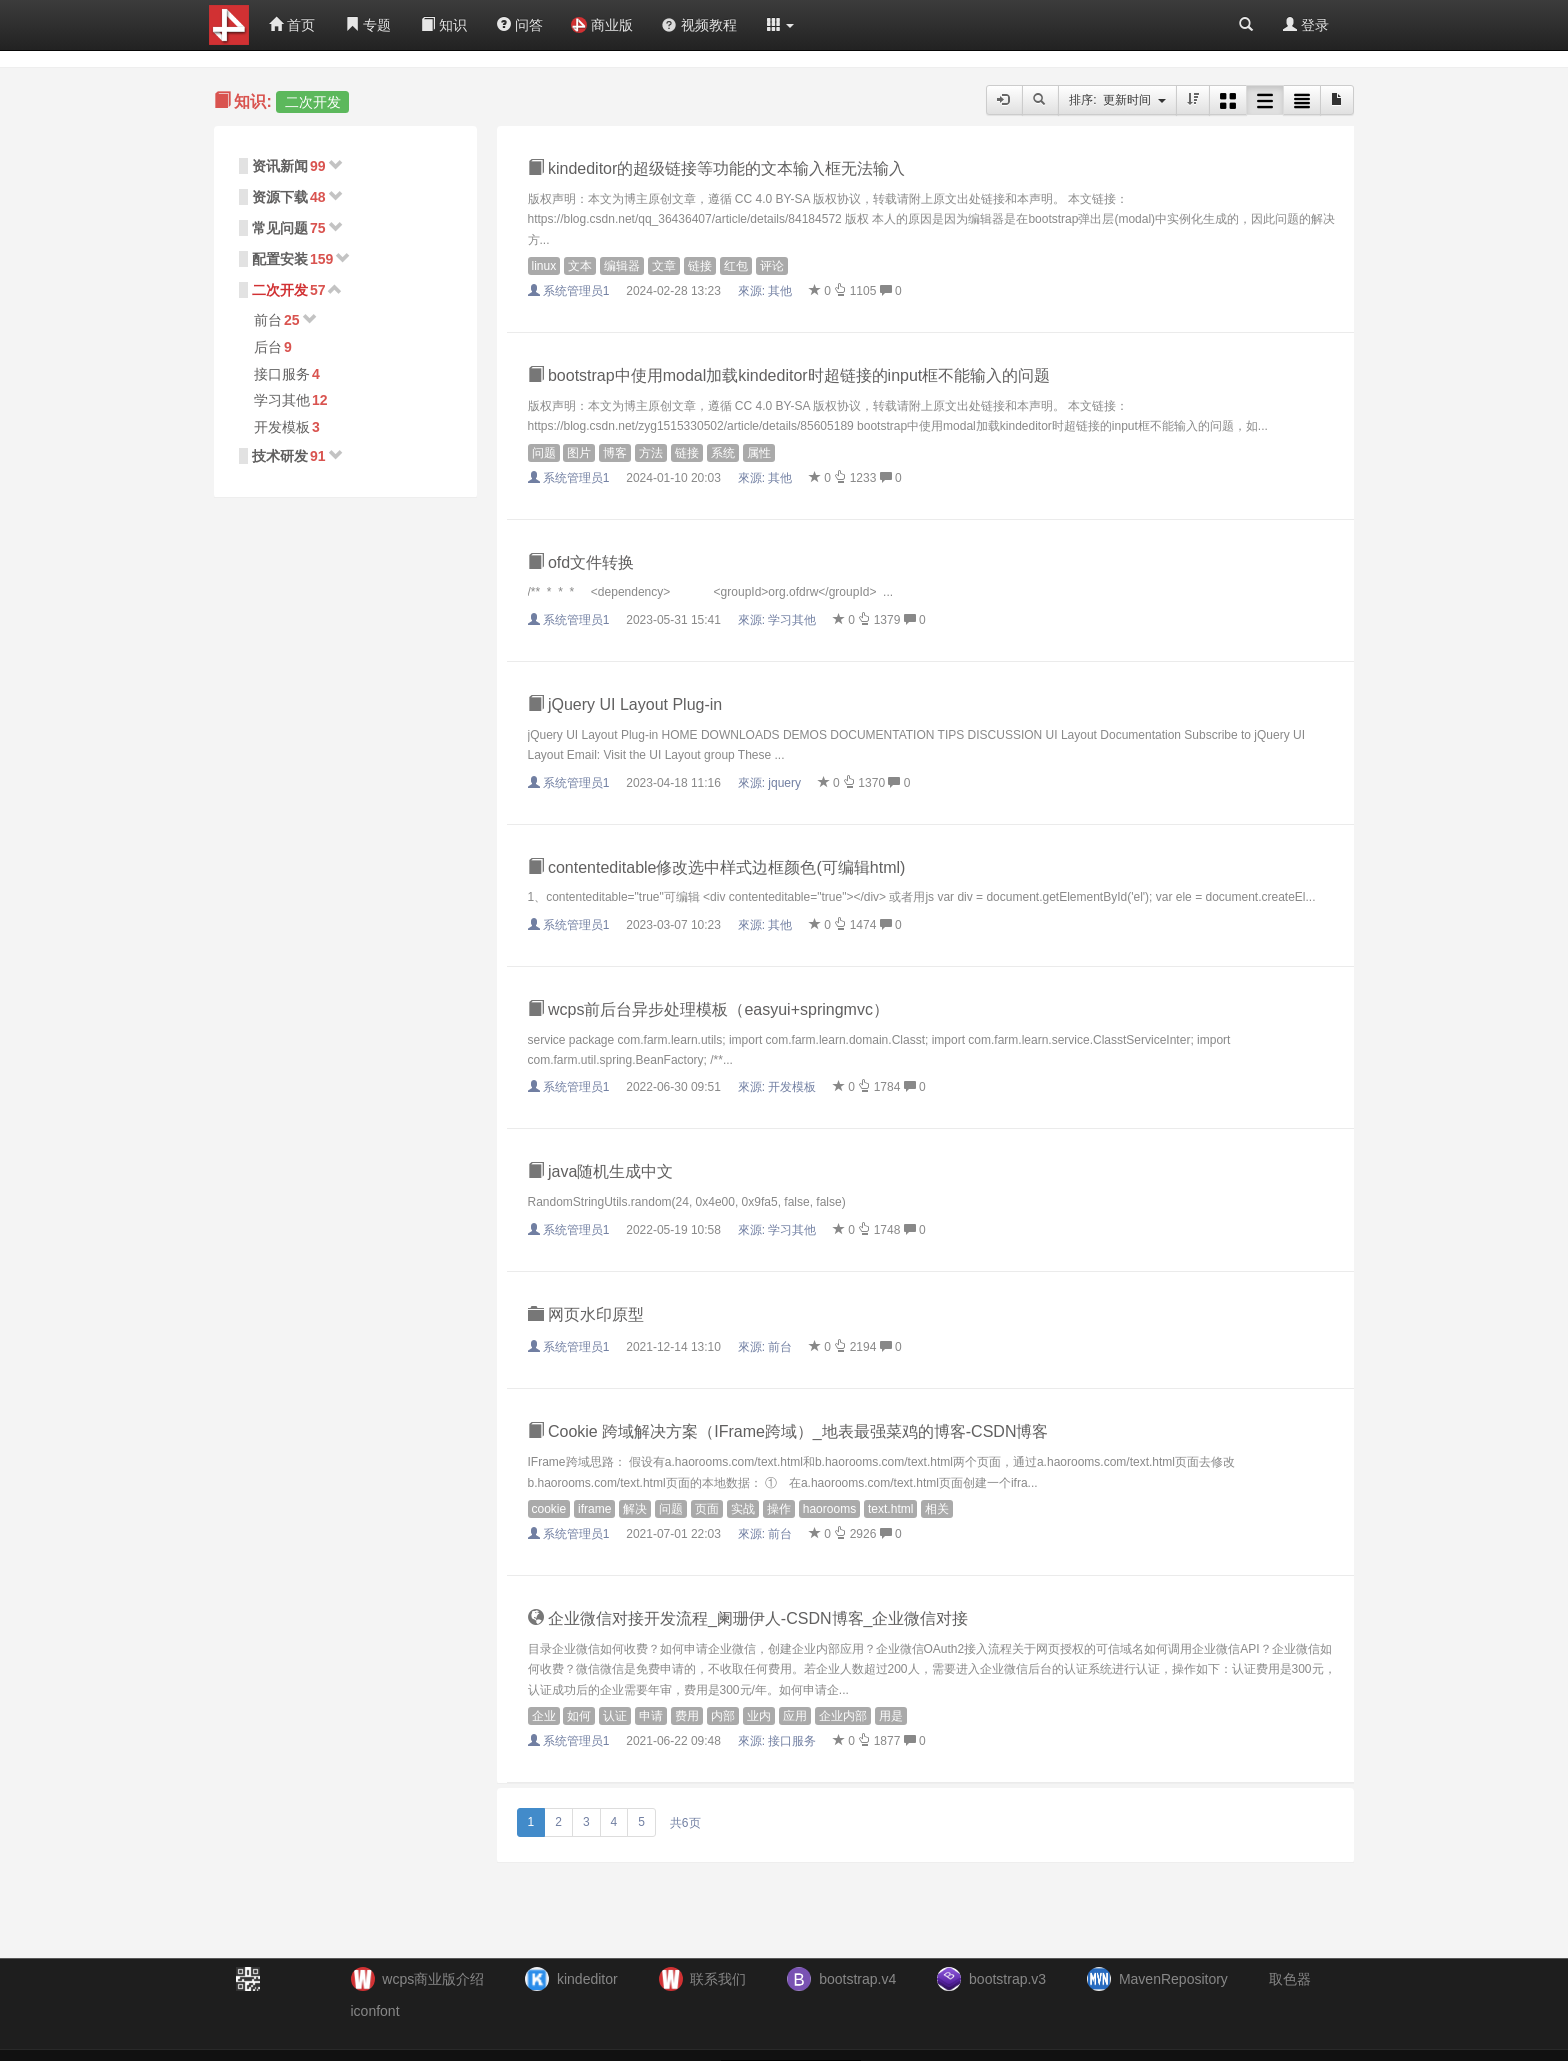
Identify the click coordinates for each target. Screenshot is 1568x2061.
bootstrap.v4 (857, 1979)
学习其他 (282, 400)
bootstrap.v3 (1007, 1979)
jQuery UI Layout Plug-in (625, 704)
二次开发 (280, 290)
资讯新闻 (280, 166)
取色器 (1290, 1979)
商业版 (602, 25)
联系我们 (718, 1979)
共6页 (685, 1823)
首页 (292, 25)
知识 (444, 25)
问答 (520, 25)
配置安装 (280, 259)
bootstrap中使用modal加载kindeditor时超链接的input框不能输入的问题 (789, 375)
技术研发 (280, 456)
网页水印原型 (586, 1314)
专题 (368, 25)
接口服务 (282, 374)
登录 (1306, 25)
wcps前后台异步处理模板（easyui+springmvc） (708, 1009)
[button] (781, 25)
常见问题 (280, 228)
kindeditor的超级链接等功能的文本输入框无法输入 (717, 168)
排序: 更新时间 (1117, 100)
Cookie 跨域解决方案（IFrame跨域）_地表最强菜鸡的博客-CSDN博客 (788, 1431)
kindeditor (587, 1979)
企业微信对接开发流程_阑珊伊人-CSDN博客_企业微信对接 (748, 1618)
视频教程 (699, 25)
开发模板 (282, 427)
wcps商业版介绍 (433, 1979)
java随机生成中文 (601, 1171)
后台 (268, 347)
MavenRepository (1173, 1979)
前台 (268, 320)
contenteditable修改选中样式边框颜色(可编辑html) (717, 867)
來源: (767, 291)
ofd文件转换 (581, 562)
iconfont (375, 2011)
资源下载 (280, 197)
